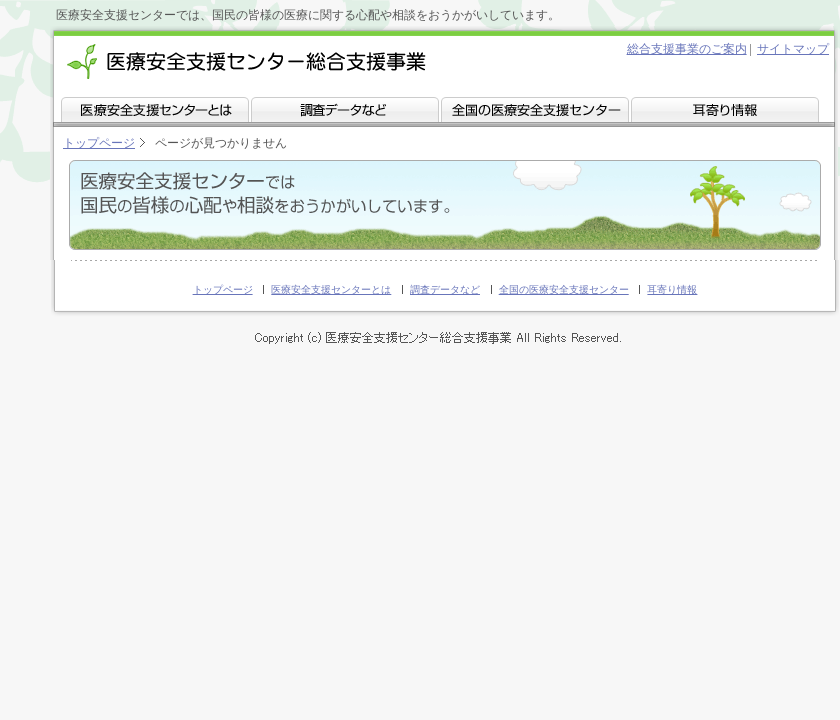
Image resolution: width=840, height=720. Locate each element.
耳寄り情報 (672, 289)
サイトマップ (793, 49)
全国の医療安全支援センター (564, 289)
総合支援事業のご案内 (687, 49)
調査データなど (445, 289)
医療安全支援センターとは (331, 289)
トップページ (99, 143)
